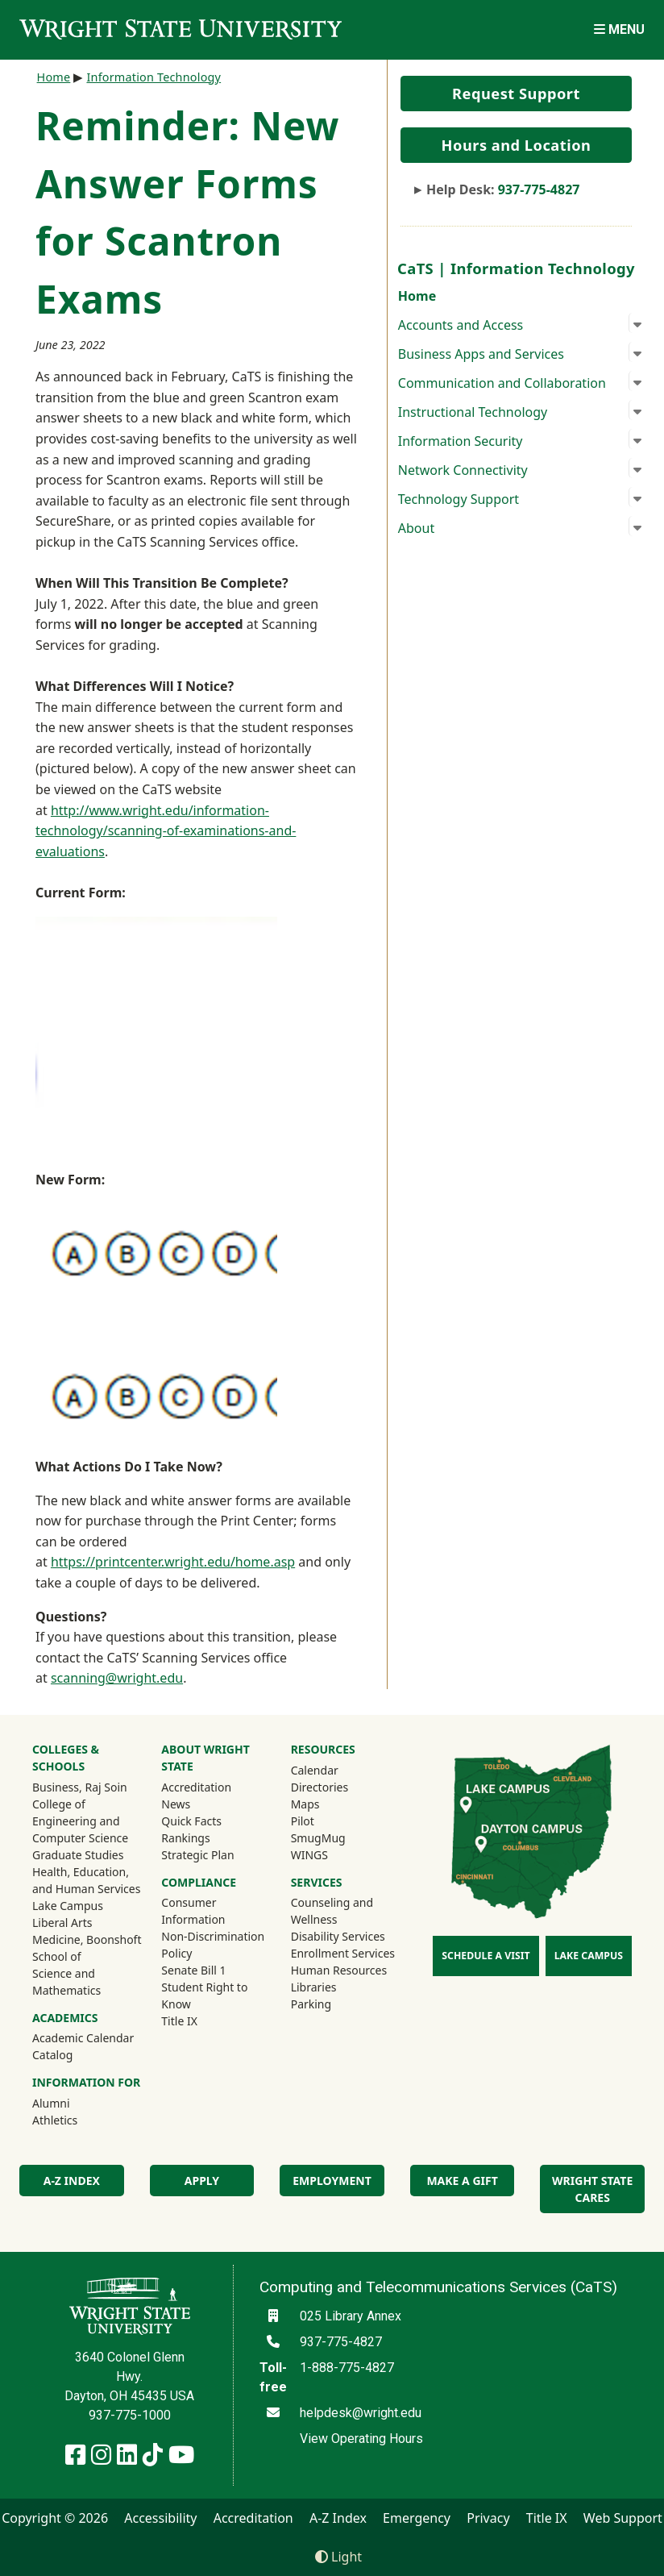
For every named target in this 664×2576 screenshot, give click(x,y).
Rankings (185, 1838)
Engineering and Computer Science (80, 1829)
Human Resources (339, 1970)
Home (417, 296)
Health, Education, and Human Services (86, 1880)
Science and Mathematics (66, 1982)
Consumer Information (193, 1911)
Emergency (416, 2517)
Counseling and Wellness (332, 1911)
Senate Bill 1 (193, 1970)
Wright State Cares (592, 2189)
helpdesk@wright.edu (360, 2412)
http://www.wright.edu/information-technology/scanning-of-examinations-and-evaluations (165, 830)
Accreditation (196, 1787)
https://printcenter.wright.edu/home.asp (173, 1562)
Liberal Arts (62, 1922)
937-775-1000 (130, 2415)
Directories (319, 1787)
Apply (202, 2180)
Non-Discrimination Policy (212, 1945)
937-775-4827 (539, 189)
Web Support (622, 2517)
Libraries (314, 1987)
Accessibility (160, 2517)
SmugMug (339, 1837)
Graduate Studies (77, 1854)
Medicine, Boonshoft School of (86, 1948)
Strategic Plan (197, 1854)
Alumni (72, 2103)
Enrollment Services (343, 1953)
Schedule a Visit (485, 1955)
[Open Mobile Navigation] (619, 29)
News (175, 1804)
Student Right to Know (204, 1995)
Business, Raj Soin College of (79, 1795)
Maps (305, 1804)
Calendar (314, 1770)
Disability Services (338, 1936)
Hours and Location (516, 145)
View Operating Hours (361, 2438)
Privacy (488, 2517)
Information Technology (153, 77)
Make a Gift (461, 2180)
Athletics (76, 2120)
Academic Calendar (83, 2037)
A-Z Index (72, 2180)
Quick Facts (191, 1821)
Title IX (179, 2021)
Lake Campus (67, 1905)
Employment (332, 2180)
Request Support (516, 93)
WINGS (309, 1854)
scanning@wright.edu (117, 1678)
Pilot (302, 1821)
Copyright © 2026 (55, 2517)
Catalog (52, 2054)
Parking (311, 2004)
